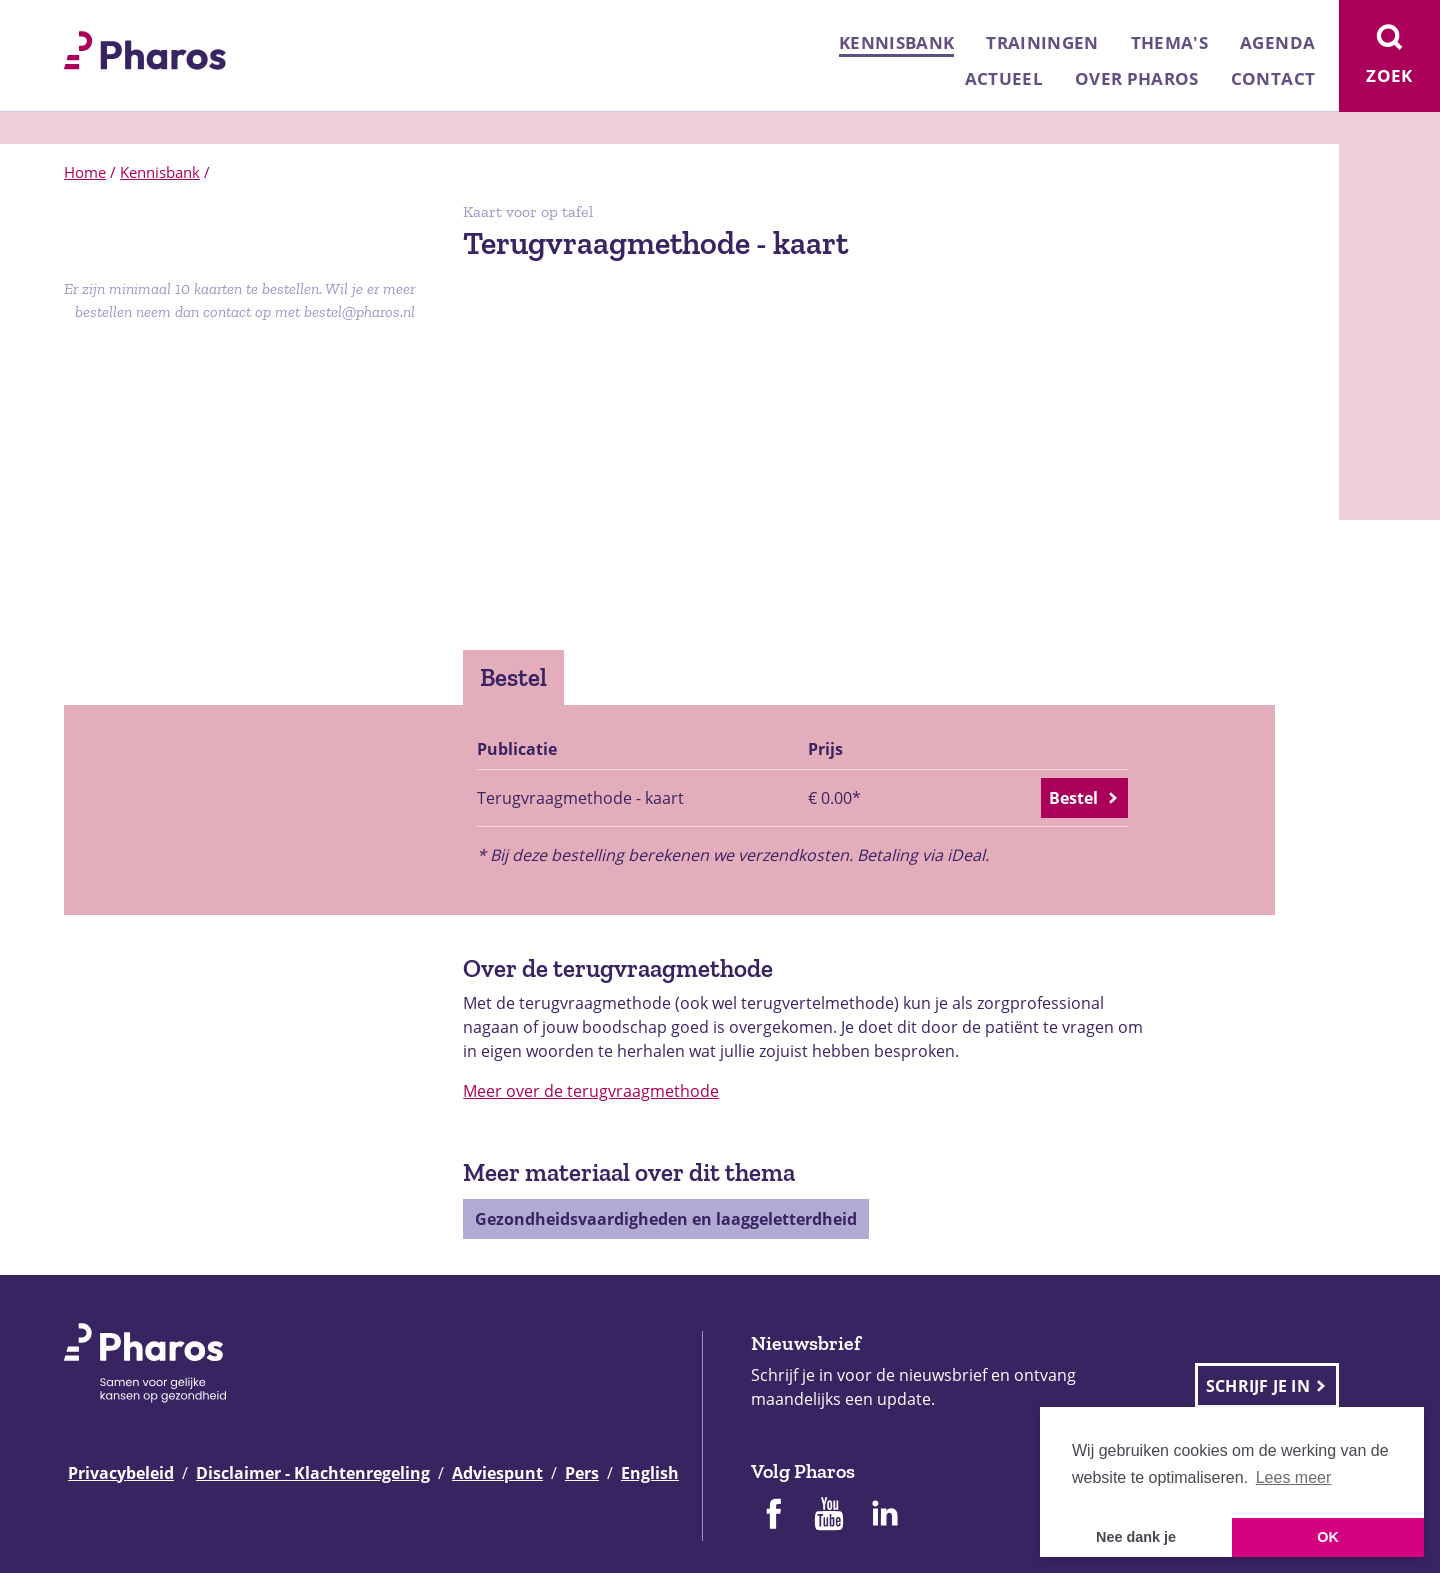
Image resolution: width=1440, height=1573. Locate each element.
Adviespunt (497, 1473)
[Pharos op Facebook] (773, 1516)
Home (85, 172)
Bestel (513, 677)
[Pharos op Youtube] (829, 1516)
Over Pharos (1137, 78)
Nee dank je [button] (1136, 1537)
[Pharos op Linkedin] (885, 1516)
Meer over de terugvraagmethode (591, 1091)
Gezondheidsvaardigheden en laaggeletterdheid (666, 1219)
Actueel (1004, 78)
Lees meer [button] (1294, 1477)
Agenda (1277, 42)
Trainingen (1042, 42)
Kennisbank (896, 42)
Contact (1273, 78)
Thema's (1169, 42)
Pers (582, 1473)
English (650, 1473)
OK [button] (1328, 1537)
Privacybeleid (121, 1473)
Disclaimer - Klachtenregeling (313, 1473)
